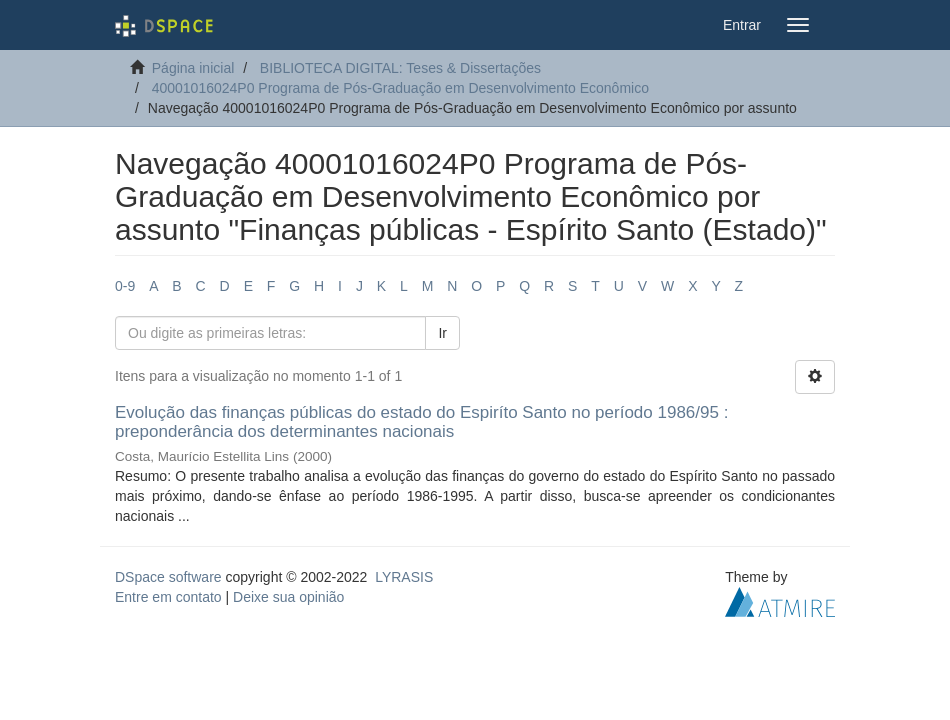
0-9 (125, 286)
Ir (442, 333)
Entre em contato (168, 597)
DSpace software (168, 577)
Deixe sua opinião (288, 597)
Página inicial (193, 68)
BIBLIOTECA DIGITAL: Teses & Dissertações (400, 68)
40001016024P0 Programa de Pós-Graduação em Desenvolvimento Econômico (400, 88)
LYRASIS (404, 577)
